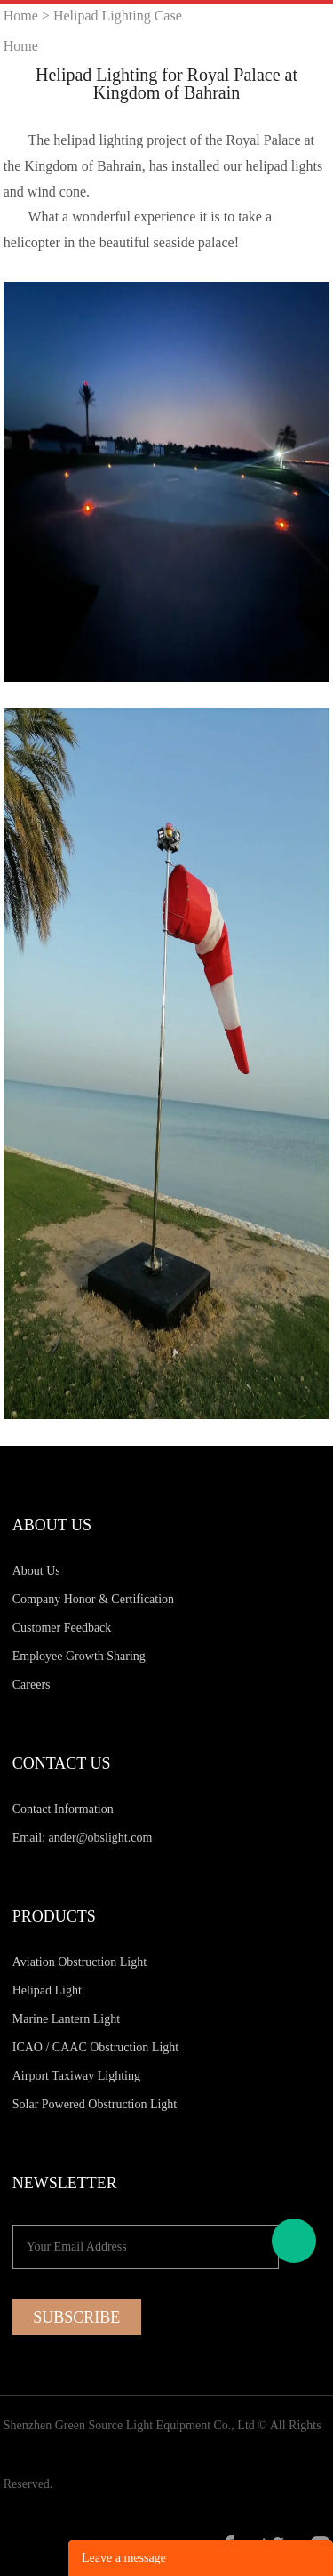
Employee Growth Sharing (79, 1656)
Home (21, 15)
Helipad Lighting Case (117, 15)
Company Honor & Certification (93, 1599)
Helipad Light (47, 1990)
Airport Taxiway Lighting (76, 2075)
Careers (31, 1684)
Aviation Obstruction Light (79, 1962)
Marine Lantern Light (66, 2019)
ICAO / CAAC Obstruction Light (95, 2047)
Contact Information (63, 1809)
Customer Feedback (62, 1627)
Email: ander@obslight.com (82, 1837)
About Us (36, 1570)
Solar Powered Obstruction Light (94, 2104)
